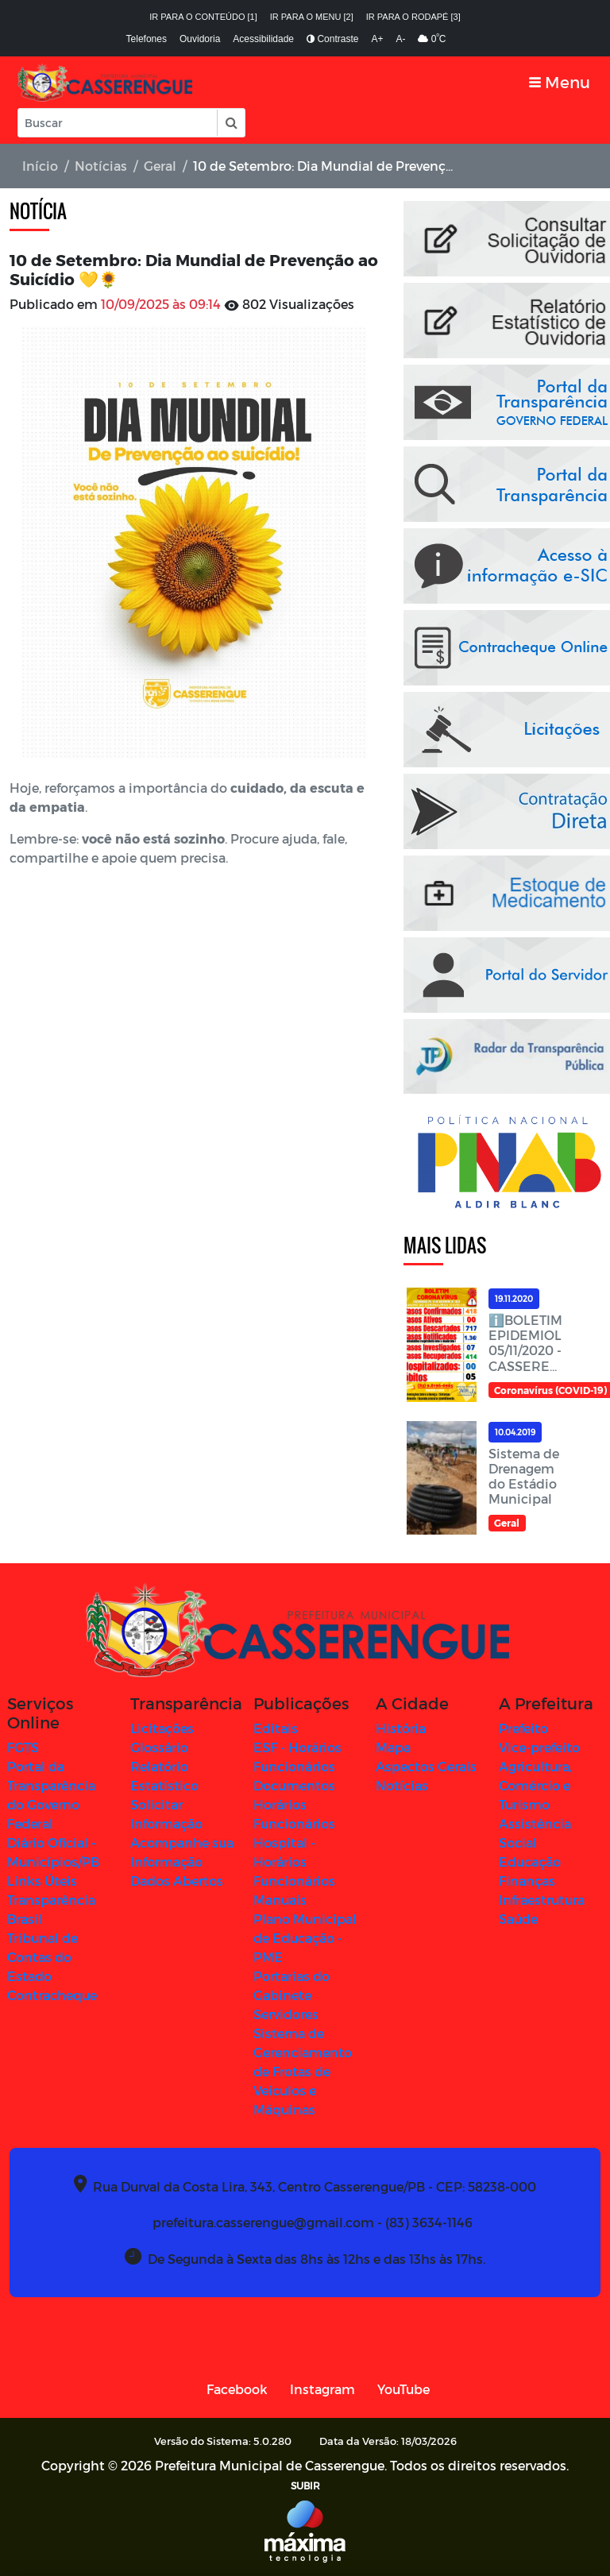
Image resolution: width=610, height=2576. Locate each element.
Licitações (162, 1728)
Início (40, 165)
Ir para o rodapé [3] (413, 16)
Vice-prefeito (539, 1747)
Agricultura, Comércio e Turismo (535, 1785)
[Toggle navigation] (559, 82)
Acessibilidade (263, 38)
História (401, 1728)
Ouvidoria (200, 38)
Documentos (294, 1785)
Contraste (332, 38)
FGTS (23, 1747)
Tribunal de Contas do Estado (42, 1956)
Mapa (393, 1747)
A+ (377, 38)
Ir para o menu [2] (311, 16)
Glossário (159, 1747)
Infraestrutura (542, 1899)
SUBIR (305, 2485)
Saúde (518, 1918)
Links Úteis (42, 1880)
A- (400, 38)
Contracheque (52, 1994)
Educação (530, 1861)
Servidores (286, 2014)
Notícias (101, 165)
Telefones (146, 38)
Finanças (527, 1880)
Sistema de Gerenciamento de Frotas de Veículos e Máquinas (302, 2071)
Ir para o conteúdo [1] (203, 16)
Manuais (280, 1899)
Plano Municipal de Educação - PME (305, 1937)
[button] (230, 123)
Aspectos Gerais (426, 1766)
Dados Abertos (176, 1880)
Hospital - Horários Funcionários (294, 1861)
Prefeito (523, 1728)
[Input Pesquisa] (117, 123)
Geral (160, 165)
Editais (275, 1728)
